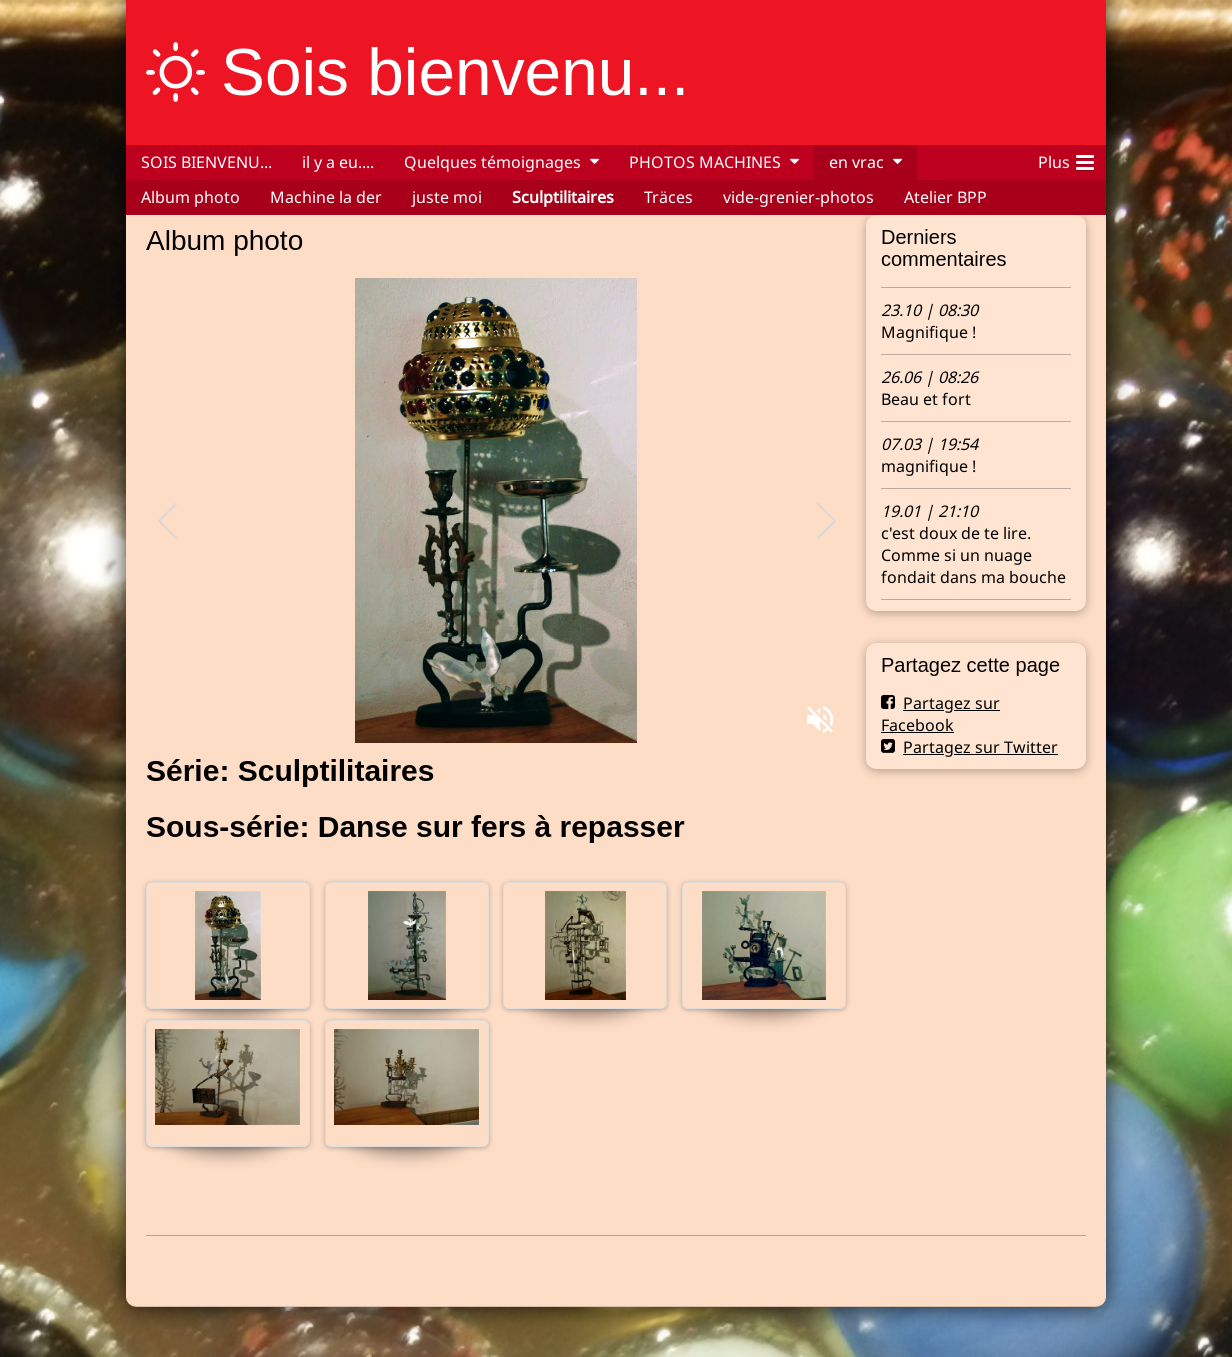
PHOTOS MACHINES (705, 162)
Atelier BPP (945, 197)
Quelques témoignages (492, 162)
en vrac (856, 162)
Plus (1066, 159)
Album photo (190, 197)
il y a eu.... (338, 162)
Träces (668, 197)
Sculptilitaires (563, 197)
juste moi (447, 197)
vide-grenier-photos (798, 197)
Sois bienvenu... (455, 72)
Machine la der (326, 197)
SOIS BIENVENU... (206, 162)
